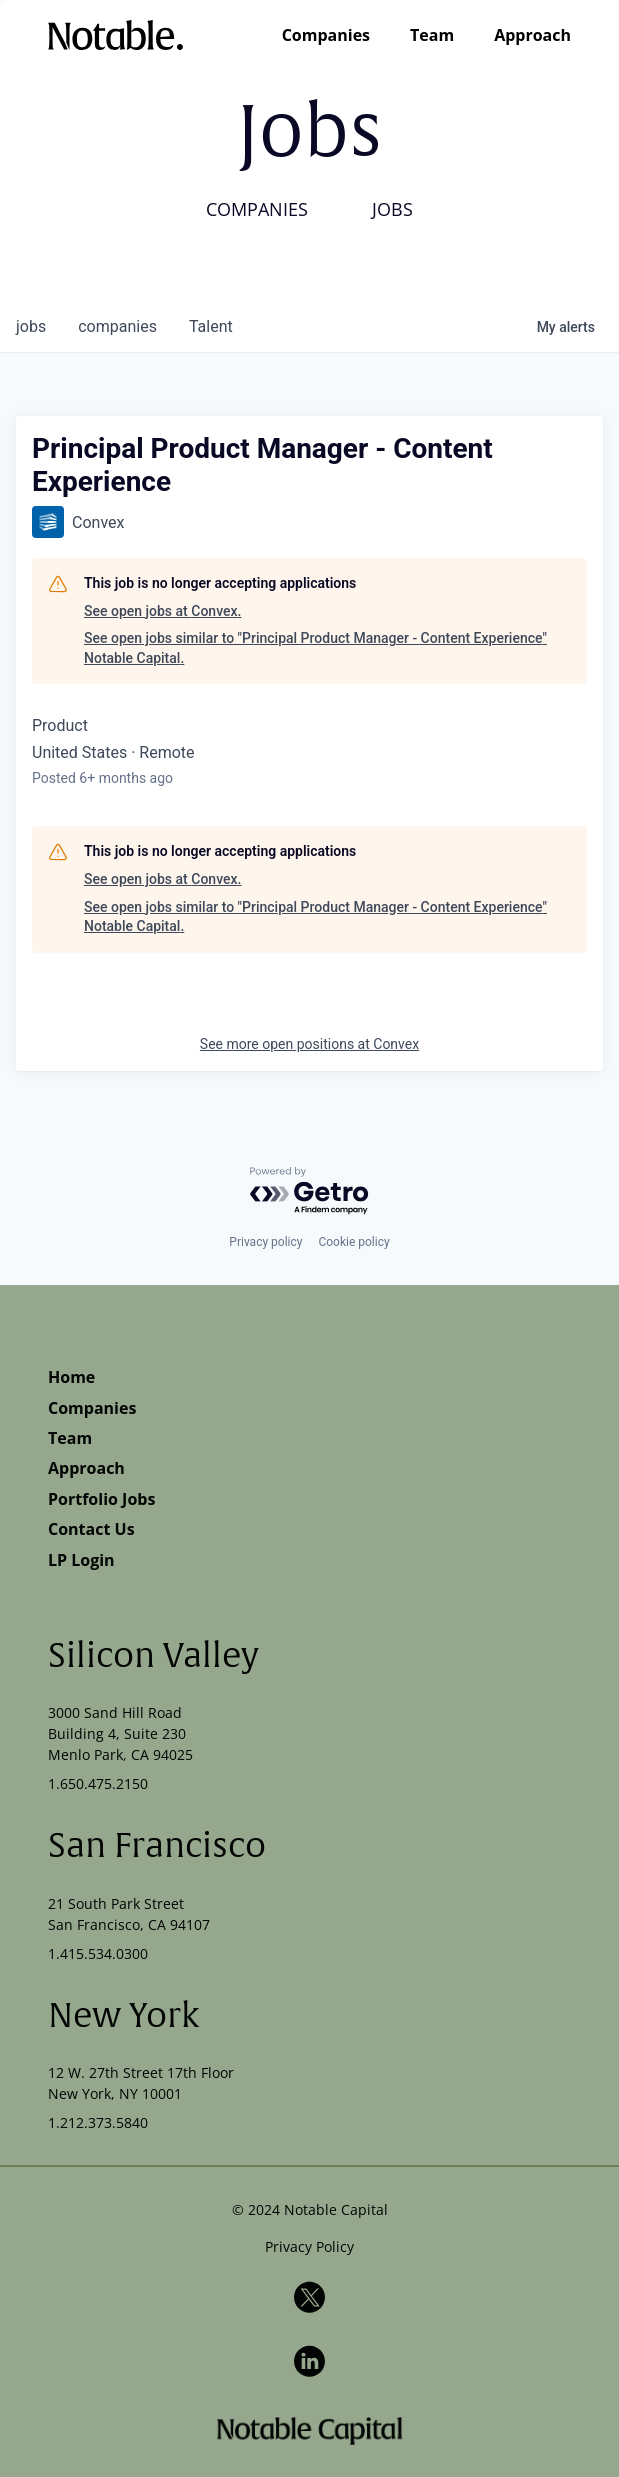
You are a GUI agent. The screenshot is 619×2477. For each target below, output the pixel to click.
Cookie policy (353, 1242)
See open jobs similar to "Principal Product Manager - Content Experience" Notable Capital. (315, 648)
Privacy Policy (309, 2246)
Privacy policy (265, 1242)
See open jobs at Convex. (162, 611)
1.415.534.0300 (98, 1953)
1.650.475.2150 (98, 1783)
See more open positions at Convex (309, 1044)
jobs (31, 326)
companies (117, 326)
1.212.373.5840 (98, 2122)
